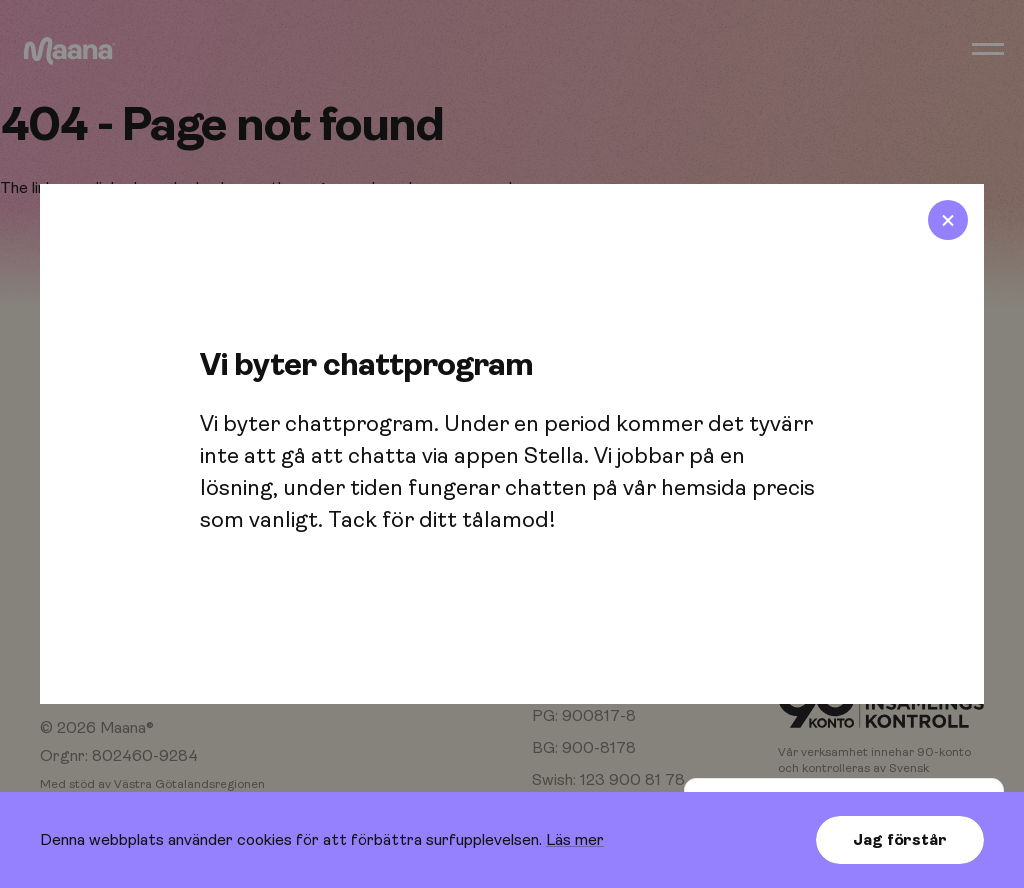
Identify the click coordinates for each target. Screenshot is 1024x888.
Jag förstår (899, 840)
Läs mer (575, 840)
